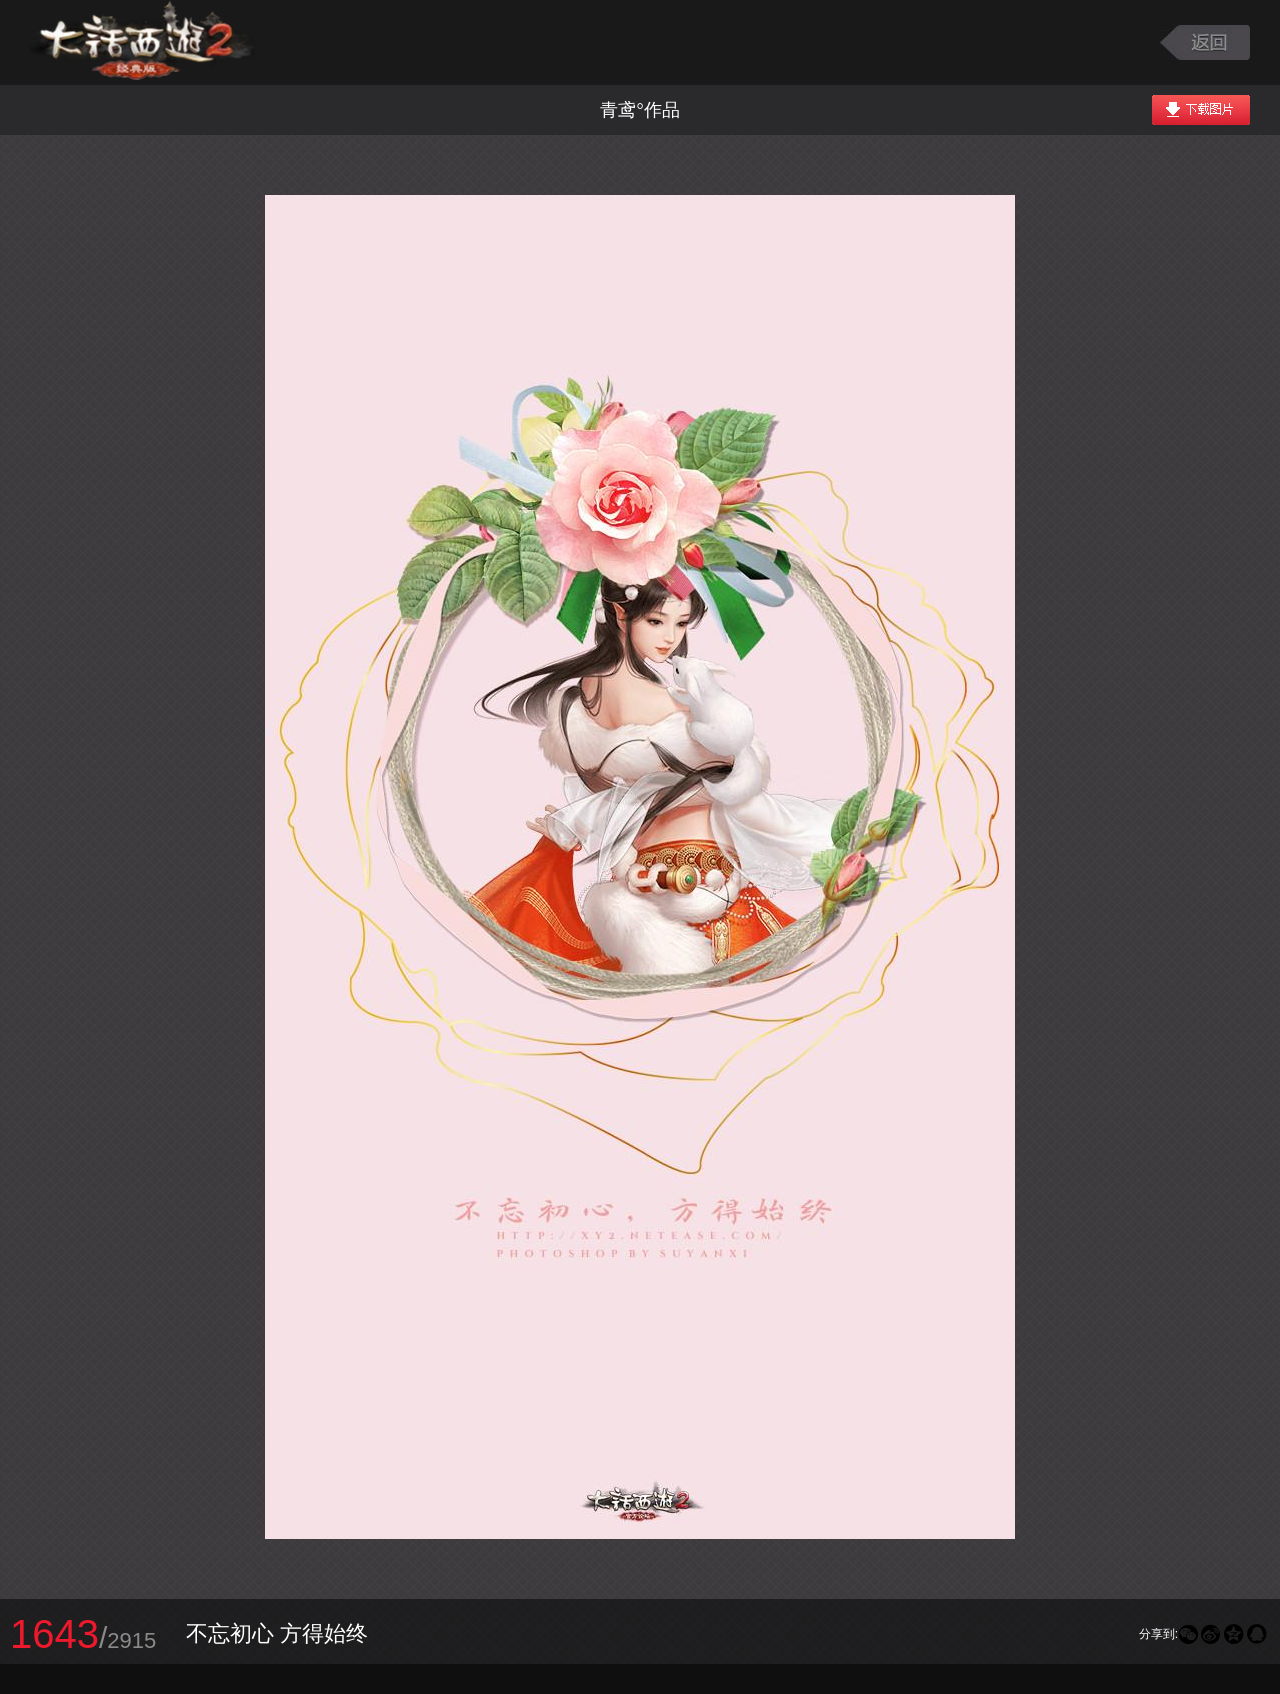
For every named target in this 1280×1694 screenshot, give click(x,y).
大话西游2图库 (142, 42)
